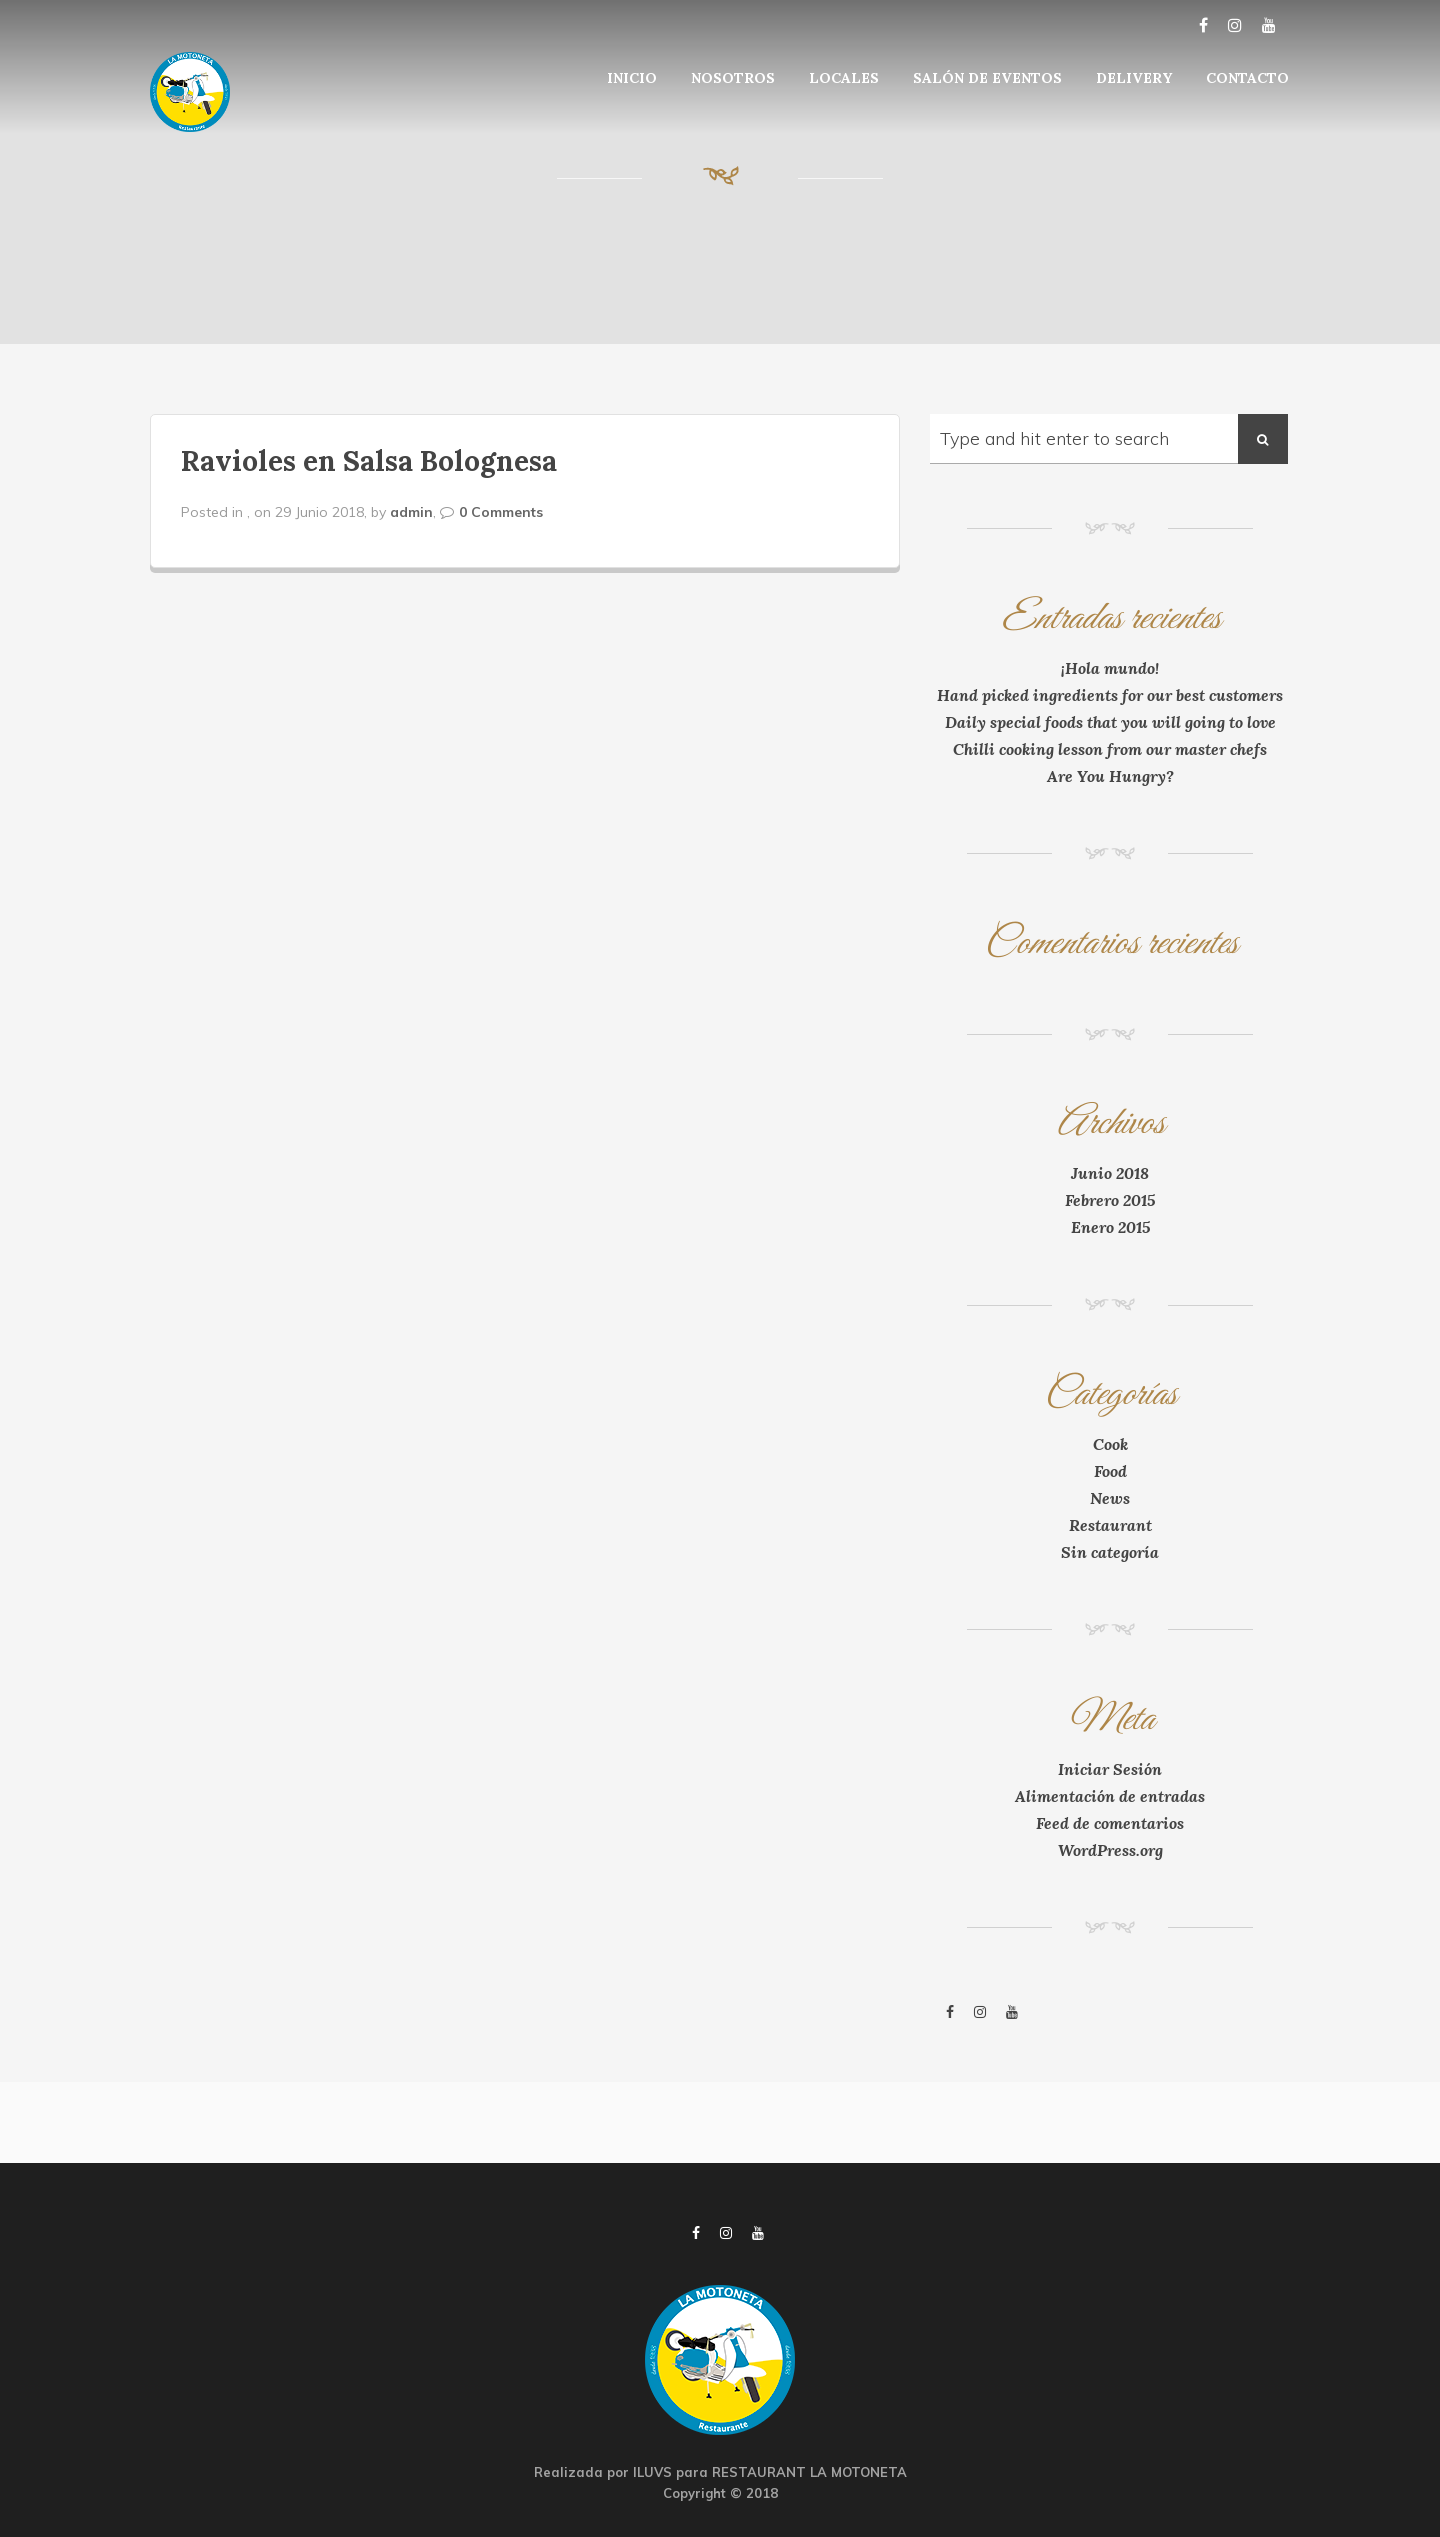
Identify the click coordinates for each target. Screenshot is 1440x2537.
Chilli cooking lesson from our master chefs (1110, 749)
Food (1110, 1471)
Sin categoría (1110, 1552)
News (1110, 1498)
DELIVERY (1134, 78)
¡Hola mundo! (1110, 668)
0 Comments (501, 512)
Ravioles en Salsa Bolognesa (369, 461)
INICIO (632, 78)
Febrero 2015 (1110, 1200)
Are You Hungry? (1110, 776)
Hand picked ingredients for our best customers (1110, 695)
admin (411, 512)
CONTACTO (1247, 78)
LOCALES (844, 78)
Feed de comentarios (1110, 1823)
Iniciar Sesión (1110, 1769)
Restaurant (1110, 1525)
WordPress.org (1110, 1850)
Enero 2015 (1110, 1227)
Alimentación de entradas (1110, 1796)
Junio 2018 (1110, 1173)
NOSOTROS (733, 78)
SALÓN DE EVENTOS (987, 78)
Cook (1110, 1444)
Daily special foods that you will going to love (1110, 722)
